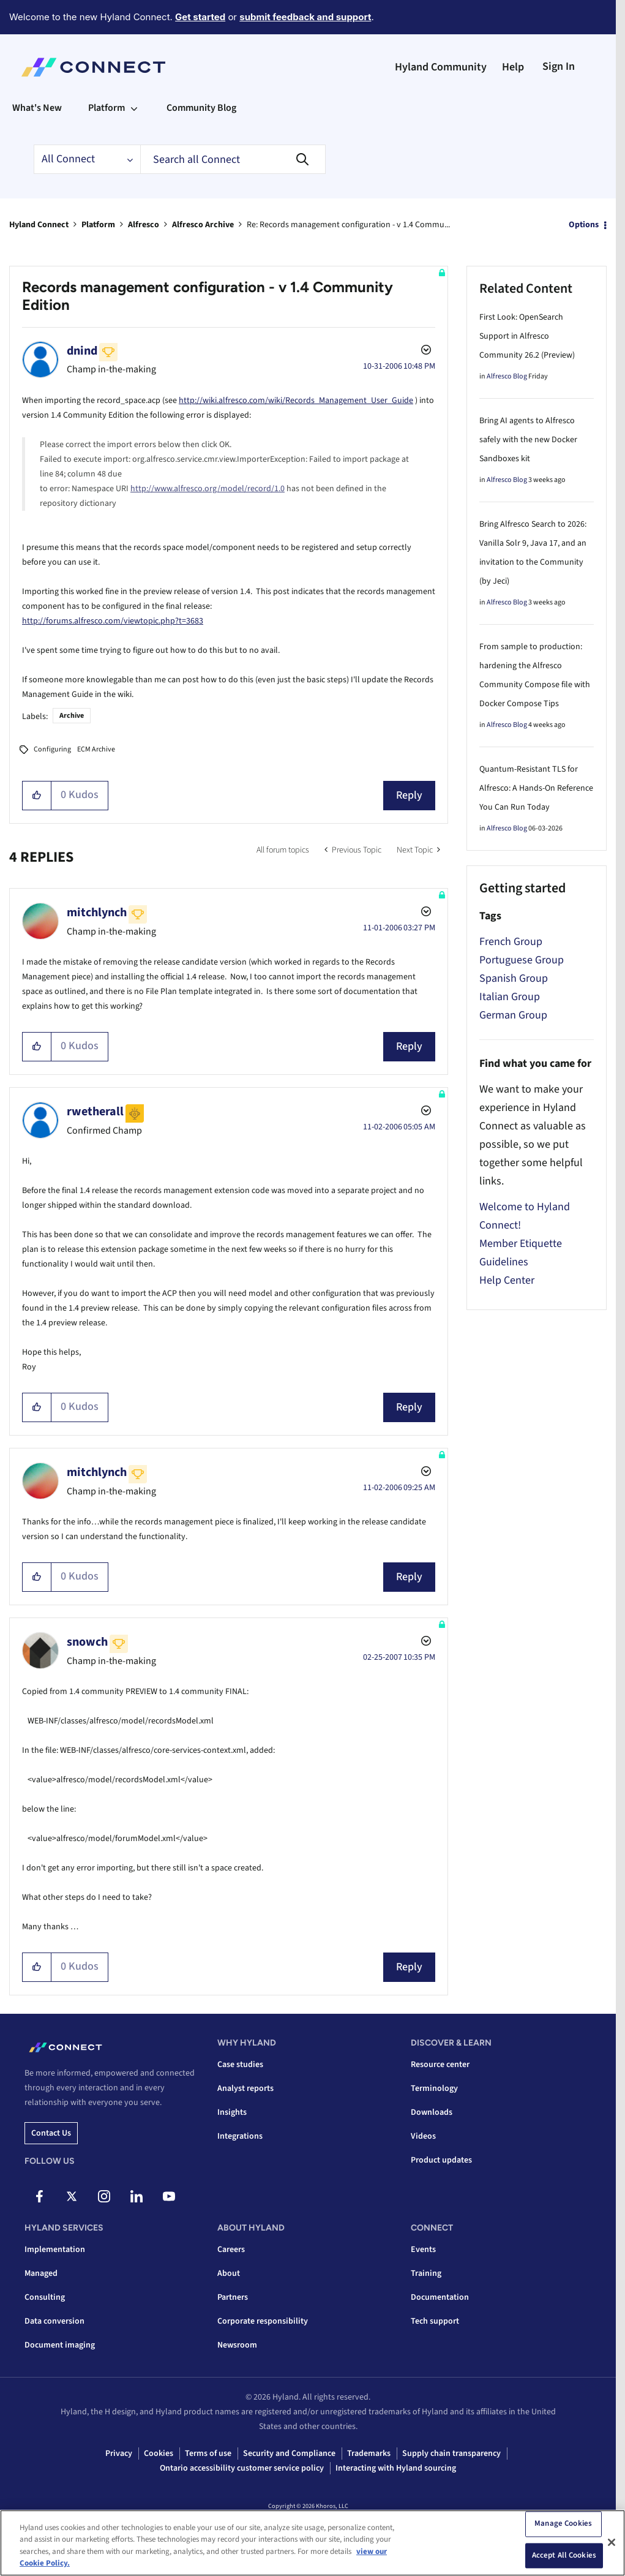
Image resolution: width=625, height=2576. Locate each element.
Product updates (441, 2160)
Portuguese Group (521, 960)
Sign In (558, 66)
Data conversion (54, 2321)
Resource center (440, 2064)
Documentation (440, 2297)
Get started (200, 17)
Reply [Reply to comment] (409, 1046)
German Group (513, 1015)
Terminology (434, 2088)
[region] (312, 2543)
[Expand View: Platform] (134, 107)
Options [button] (584, 225)
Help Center (506, 1280)
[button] (37, 795)
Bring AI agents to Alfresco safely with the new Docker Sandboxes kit (528, 440)
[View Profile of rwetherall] (95, 1111)
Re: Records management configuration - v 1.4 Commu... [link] (348, 225)
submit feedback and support (305, 17)
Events (423, 2249)
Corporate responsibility (262, 2321)
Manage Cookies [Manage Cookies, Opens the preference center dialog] (563, 2523)
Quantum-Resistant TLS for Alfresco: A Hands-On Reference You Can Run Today (536, 788)
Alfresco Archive (203, 225)
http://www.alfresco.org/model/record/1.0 (207, 489)
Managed (41, 2273)
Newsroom (237, 2345)
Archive (71, 715)
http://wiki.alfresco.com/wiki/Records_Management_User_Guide (296, 400)
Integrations (240, 2136)
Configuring (52, 749)
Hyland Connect (39, 225)
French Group (510, 941)
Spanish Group (513, 978)
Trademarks (369, 2453)
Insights (232, 2112)
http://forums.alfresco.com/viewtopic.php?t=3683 (112, 621)
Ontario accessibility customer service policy (242, 2468)
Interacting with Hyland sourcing (395, 2468)
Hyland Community (441, 67)
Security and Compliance (289, 2453)
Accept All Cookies (564, 2555)
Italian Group (509, 996)
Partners (232, 2297)
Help (513, 67)
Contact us (51, 2133)
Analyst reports (245, 2088)
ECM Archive (96, 749)
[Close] (611, 2542)
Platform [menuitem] (106, 108)
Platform (98, 225)
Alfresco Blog (507, 376)
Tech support (435, 2321)
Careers (231, 2249)
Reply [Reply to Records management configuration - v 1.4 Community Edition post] (409, 795)
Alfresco (143, 225)
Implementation (54, 2249)
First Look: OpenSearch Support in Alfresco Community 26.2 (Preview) (527, 336)
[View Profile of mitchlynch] (97, 912)
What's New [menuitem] (37, 108)
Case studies (240, 2064)
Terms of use (208, 2453)
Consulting (44, 2297)
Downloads (431, 2112)
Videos (423, 2136)
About (228, 2273)
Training (426, 2273)
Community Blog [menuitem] (201, 108)
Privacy (118, 2453)
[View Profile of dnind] (82, 351)
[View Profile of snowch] (87, 1642)
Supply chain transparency (451, 2453)
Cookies (158, 2453)
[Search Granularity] (87, 159)
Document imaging (59, 2345)
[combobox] (233, 159)
